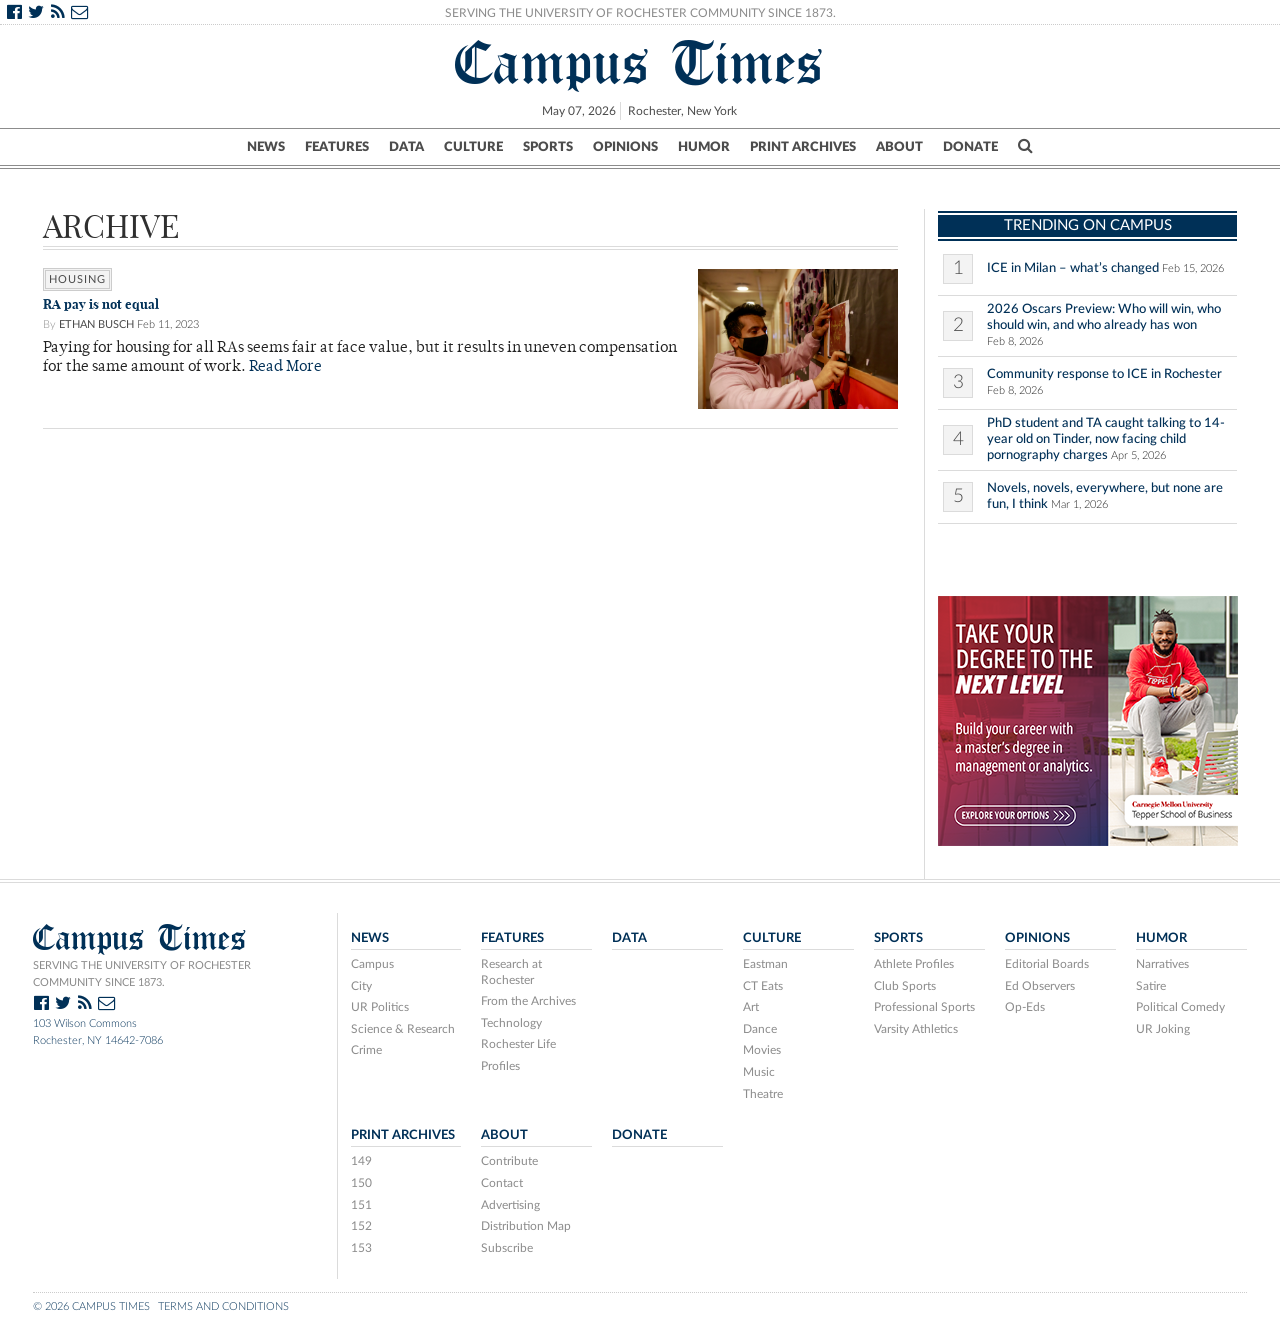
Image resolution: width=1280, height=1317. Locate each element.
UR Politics (380, 1007)
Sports (548, 147)
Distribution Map (526, 1226)
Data (406, 147)
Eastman (765, 964)
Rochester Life (518, 1044)
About (899, 147)
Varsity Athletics (916, 1029)
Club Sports (905, 986)
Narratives (1162, 964)
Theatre (763, 1094)
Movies (762, 1050)
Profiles (500, 1066)
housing (77, 279)
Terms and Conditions (223, 1306)
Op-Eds (1025, 1007)
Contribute (509, 1161)
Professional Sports (924, 1007)
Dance (760, 1029)
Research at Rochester (511, 972)
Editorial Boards (1047, 964)
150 (361, 1183)
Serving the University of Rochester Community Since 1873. (640, 13)
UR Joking (1163, 1029)
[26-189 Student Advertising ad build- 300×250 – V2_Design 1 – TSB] (1088, 719)
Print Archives (803, 147)
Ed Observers (1040, 986)
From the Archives (528, 1001)
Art (751, 1007)
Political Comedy (1180, 1007)
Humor (704, 147)
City (361, 986)
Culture (473, 147)
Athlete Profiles (914, 964)
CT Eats (763, 986)
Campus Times (639, 63)
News (266, 147)
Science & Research (403, 1029)
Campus (372, 964)
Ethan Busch (96, 324)
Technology (511, 1023)
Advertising (510, 1205)
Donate (970, 147)
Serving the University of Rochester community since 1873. (142, 974)
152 (361, 1226)
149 (361, 1161)
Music (759, 1072)
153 (361, 1248)
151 (361, 1205)
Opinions (625, 147)
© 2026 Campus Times (91, 1306)
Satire (1151, 986)
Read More (285, 367)
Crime (366, 1050)
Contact (502, 1183)
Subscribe (507, 1248)
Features (337, 147)
